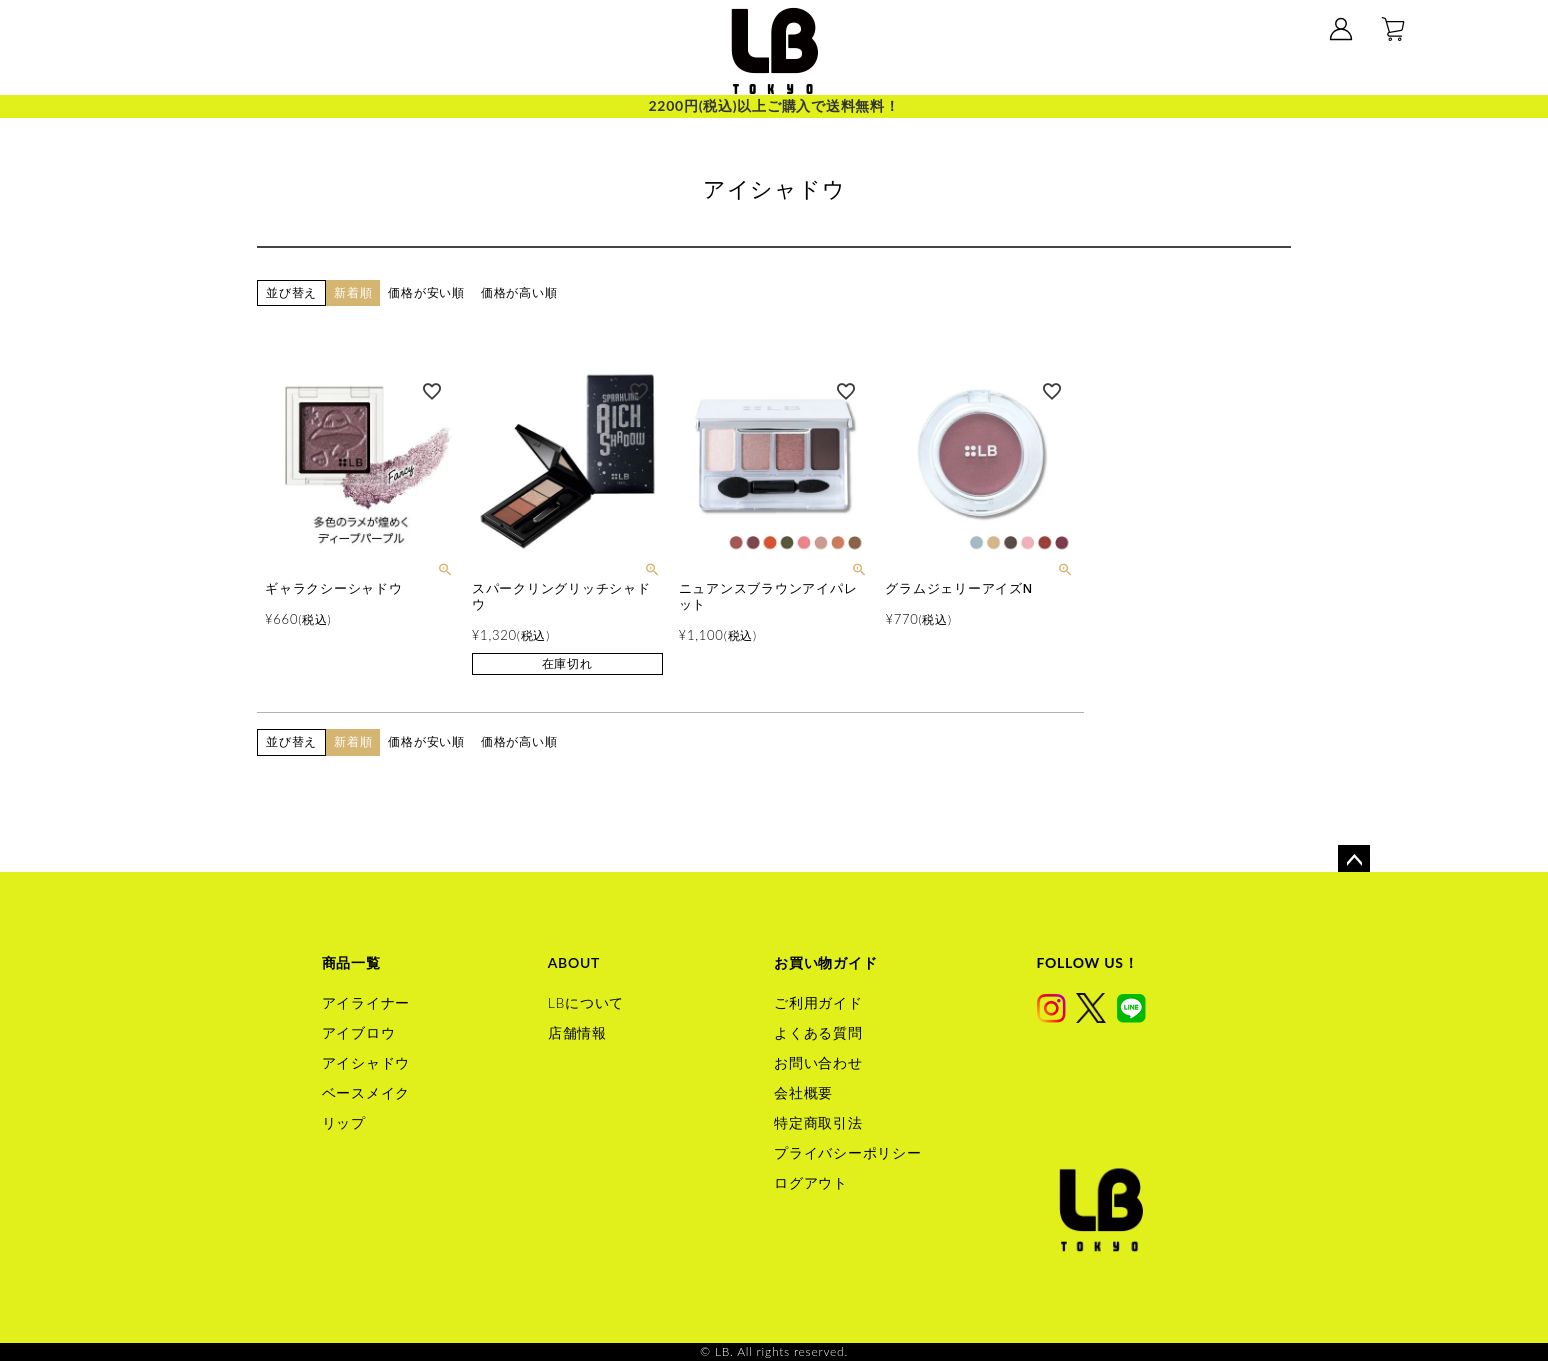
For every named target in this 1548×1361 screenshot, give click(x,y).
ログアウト (811, 1182)
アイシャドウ (366, 1062)
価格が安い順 (426, 292)
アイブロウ (359, 1032)
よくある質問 (818, 1032)
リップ (344, 1122)
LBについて (586, 1002)
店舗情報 (577, 1032)
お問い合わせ (818, 1062)
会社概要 (803, 1092)
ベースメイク (366, 1092)
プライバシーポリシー (848, 1152)
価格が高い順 (519, 292)
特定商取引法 (818, 1122)
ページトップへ (1354, 861)
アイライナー (366, 1002)
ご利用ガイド (818, 1002)
